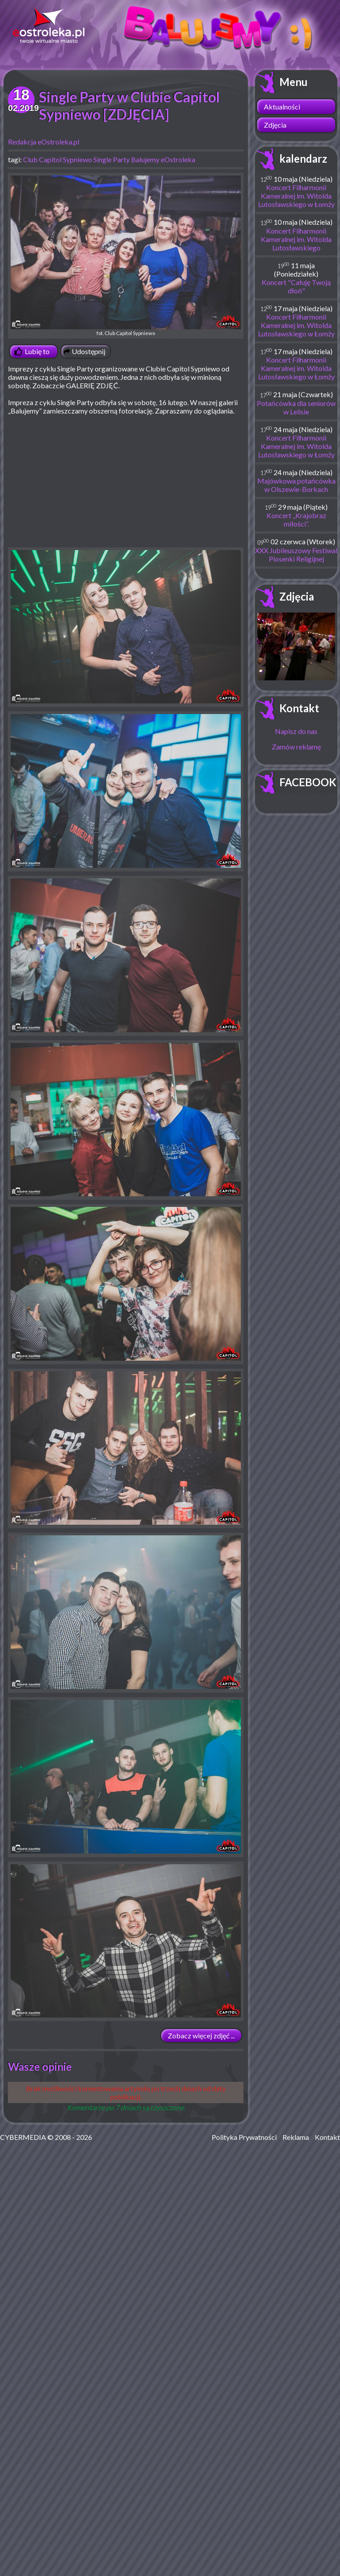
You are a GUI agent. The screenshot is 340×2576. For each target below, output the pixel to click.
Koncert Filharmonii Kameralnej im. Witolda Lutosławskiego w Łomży (296, 195)
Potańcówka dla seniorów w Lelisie (296, 407)
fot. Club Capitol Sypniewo (126, 256)
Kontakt (299, 708)
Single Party (111, 159)
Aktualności (282, 106)
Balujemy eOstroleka (163, 159)
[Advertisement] (125, 485)
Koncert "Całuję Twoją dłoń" (296, 286)
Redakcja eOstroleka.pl (43, 141)
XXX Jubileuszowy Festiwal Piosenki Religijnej (296, 554)
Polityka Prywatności (244, 2137)
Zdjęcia (275, 125)
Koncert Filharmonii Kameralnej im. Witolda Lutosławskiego (296, 239)
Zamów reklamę (296, 746)
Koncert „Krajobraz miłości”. (296, 519)
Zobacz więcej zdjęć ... (201, 2035)
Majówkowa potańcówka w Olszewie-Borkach (296, 484)
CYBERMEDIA (23, 2137)
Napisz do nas (296, 731)
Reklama (295, 2137)
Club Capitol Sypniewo (57, 159)
